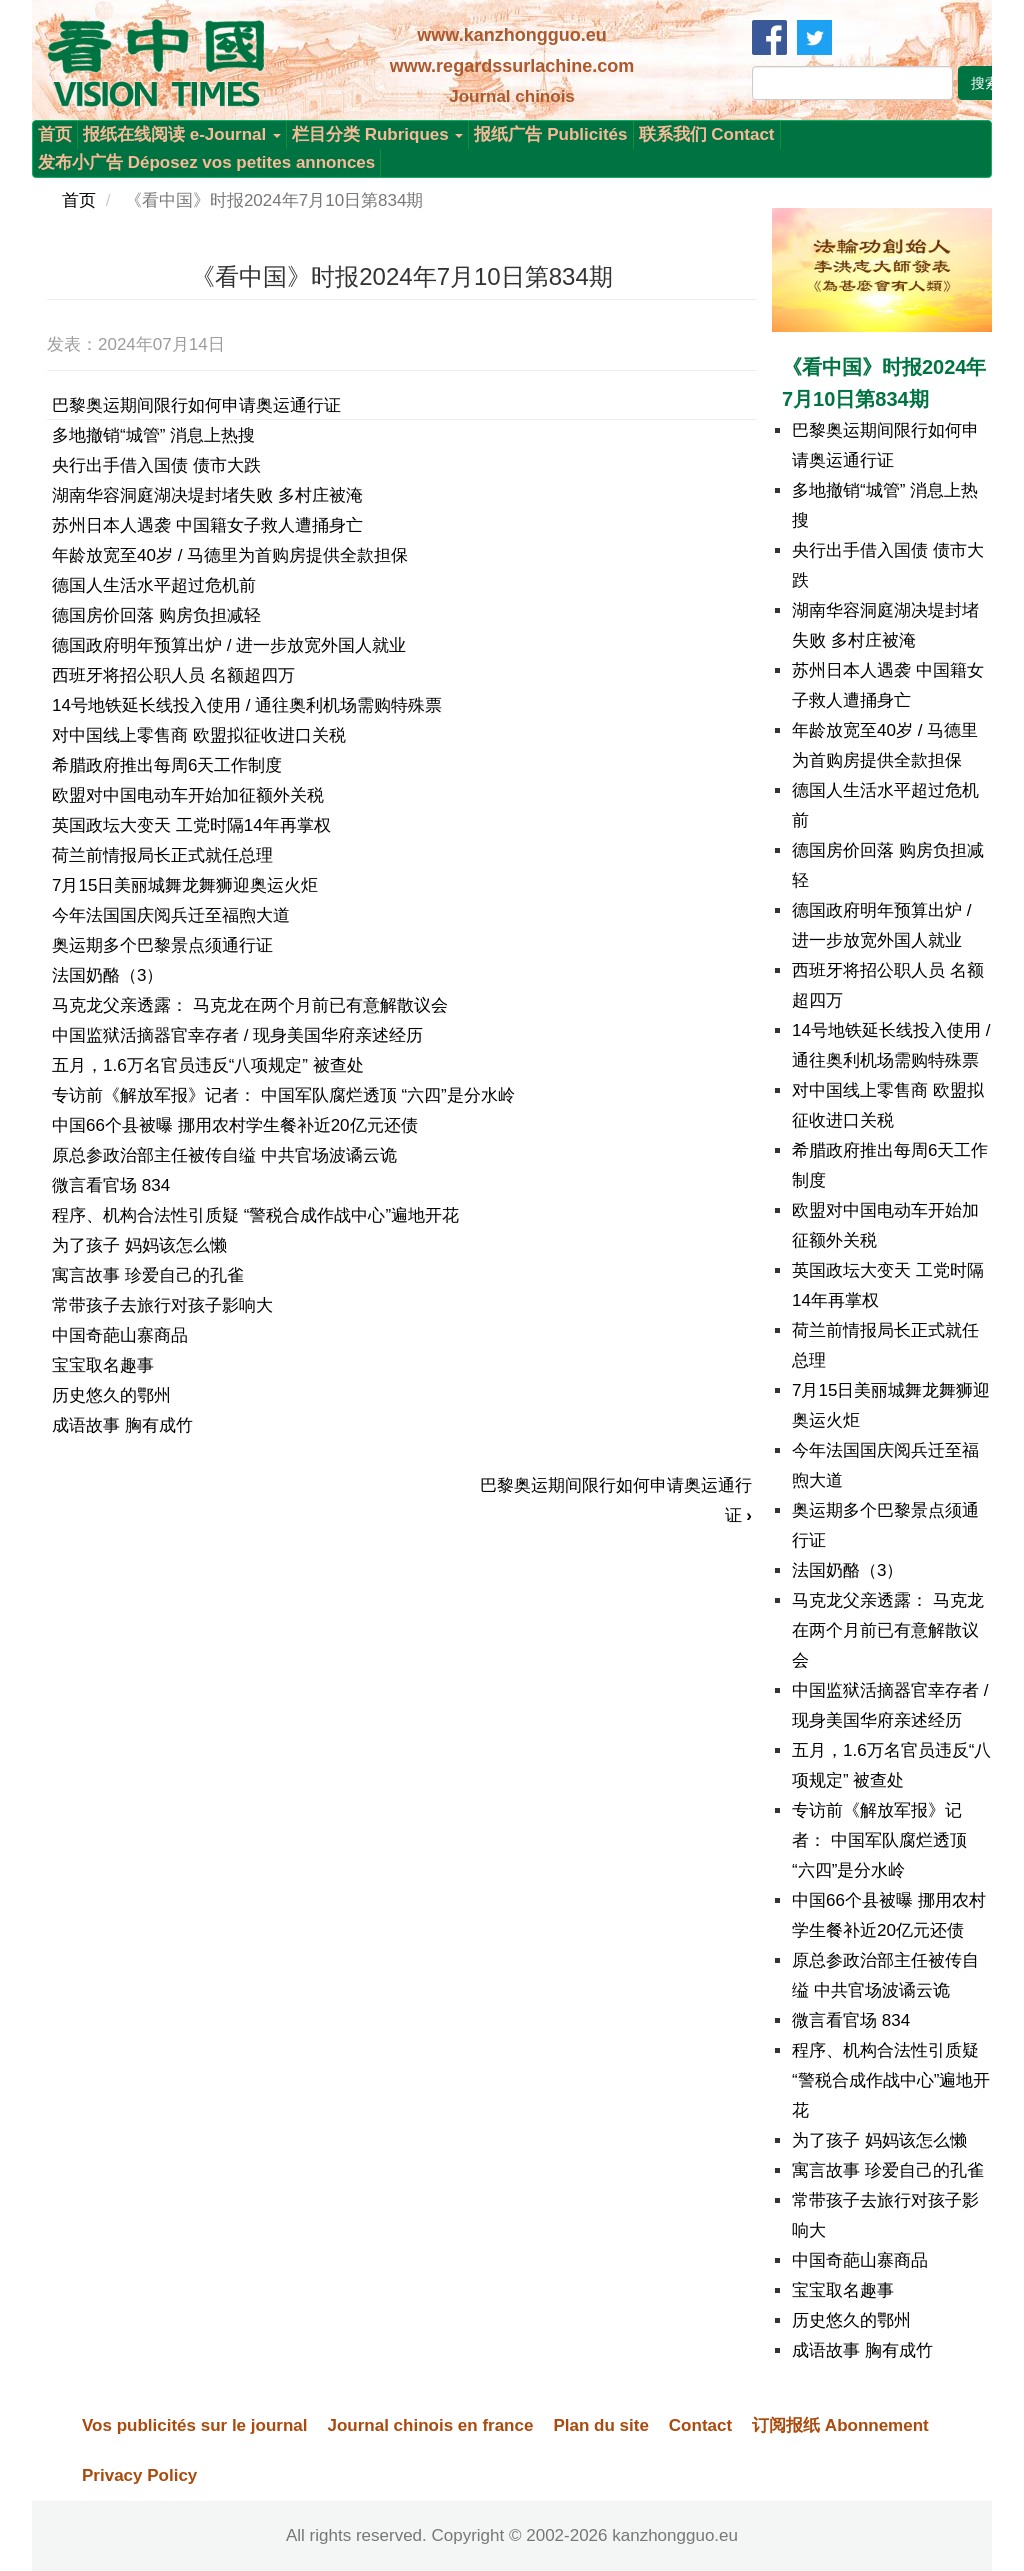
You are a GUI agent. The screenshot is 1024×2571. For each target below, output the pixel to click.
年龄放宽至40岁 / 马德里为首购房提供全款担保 (230, 555)
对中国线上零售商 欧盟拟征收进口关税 (199, 735)
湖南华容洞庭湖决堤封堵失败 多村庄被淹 (207, 495)
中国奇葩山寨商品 (120, 1335)
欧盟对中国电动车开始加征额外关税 (188, 795)
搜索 (985, 83)
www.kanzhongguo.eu (511, 35)
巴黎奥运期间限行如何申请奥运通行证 (196, 405)
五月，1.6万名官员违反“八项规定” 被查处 (208, 1065)
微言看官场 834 (111, 1185)
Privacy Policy (139, 2475)
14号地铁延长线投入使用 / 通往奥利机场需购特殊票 (247, 705)
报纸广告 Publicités (550, 134)
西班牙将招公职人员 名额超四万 (173, 675)
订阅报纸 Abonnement (840, 2425)
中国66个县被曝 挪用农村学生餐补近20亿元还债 (235, 1125)
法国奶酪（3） (107, 975)
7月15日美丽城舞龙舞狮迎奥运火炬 (185, 885)
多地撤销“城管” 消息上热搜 (153, 435)
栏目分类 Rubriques (378, 134)
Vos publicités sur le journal (194, 2425)
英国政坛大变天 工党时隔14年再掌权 (191, 825)
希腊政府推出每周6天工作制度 (167, 765)
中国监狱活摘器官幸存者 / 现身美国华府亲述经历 (237, 1035)
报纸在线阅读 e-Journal (182, 134)
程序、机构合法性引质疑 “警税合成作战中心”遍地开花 (255, 1215)
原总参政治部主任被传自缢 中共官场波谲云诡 (224, 1155)
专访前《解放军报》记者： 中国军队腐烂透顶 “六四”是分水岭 (283, 1095)
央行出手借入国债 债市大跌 (156, 465)
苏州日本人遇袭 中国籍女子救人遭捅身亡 (207, 525)
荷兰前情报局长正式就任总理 (162, 855)
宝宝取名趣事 (103, 1365)
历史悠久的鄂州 (111, 1395)
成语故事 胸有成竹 (122, 1425)
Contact (700, 2425)
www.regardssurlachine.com (512, 66)
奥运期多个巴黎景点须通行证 (162, 945)
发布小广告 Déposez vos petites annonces (206, 162)
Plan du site (600, 2425)
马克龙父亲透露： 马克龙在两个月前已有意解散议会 (250, 1005)
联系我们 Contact (707, 134)
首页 (55, 134)
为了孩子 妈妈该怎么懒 (139, 1245)
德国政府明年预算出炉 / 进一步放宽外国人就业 (229, 645)
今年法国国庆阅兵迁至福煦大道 (171, 915)
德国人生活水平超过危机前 (154, 585)
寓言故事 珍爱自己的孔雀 (148, 1275)
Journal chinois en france (430, 2425)
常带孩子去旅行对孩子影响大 (162, 1305)
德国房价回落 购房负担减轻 (156, 615)
